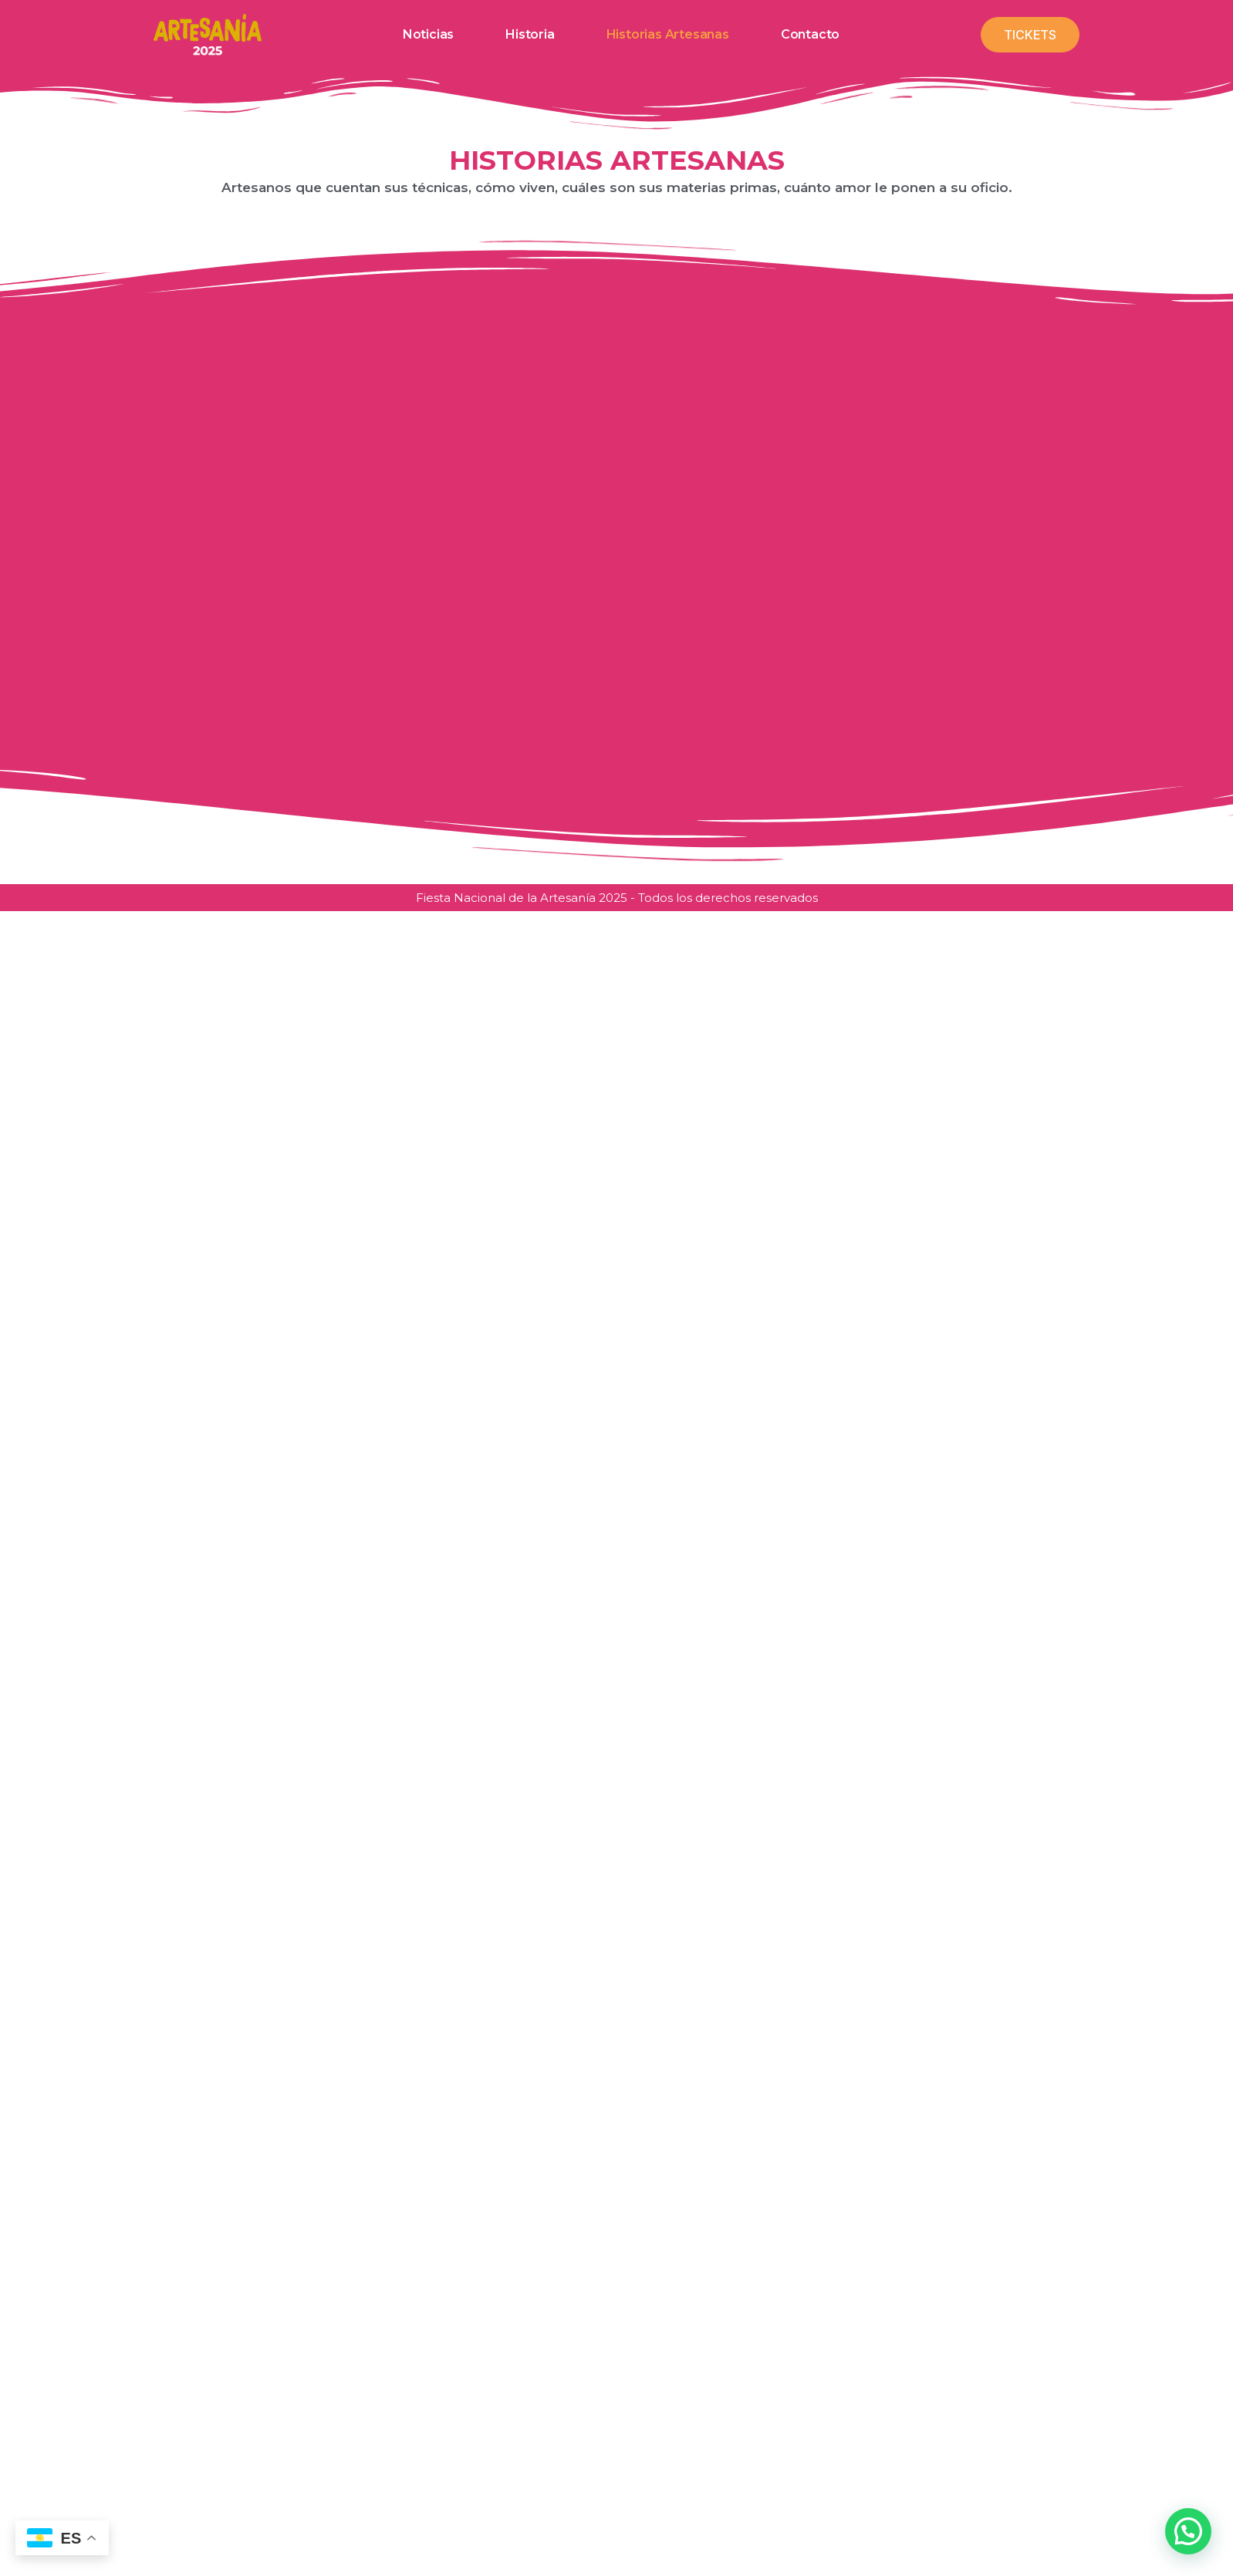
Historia (529, 34)
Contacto (810, 34)
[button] (1188, 2531)
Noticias (428, 34)
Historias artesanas (667, 34)
